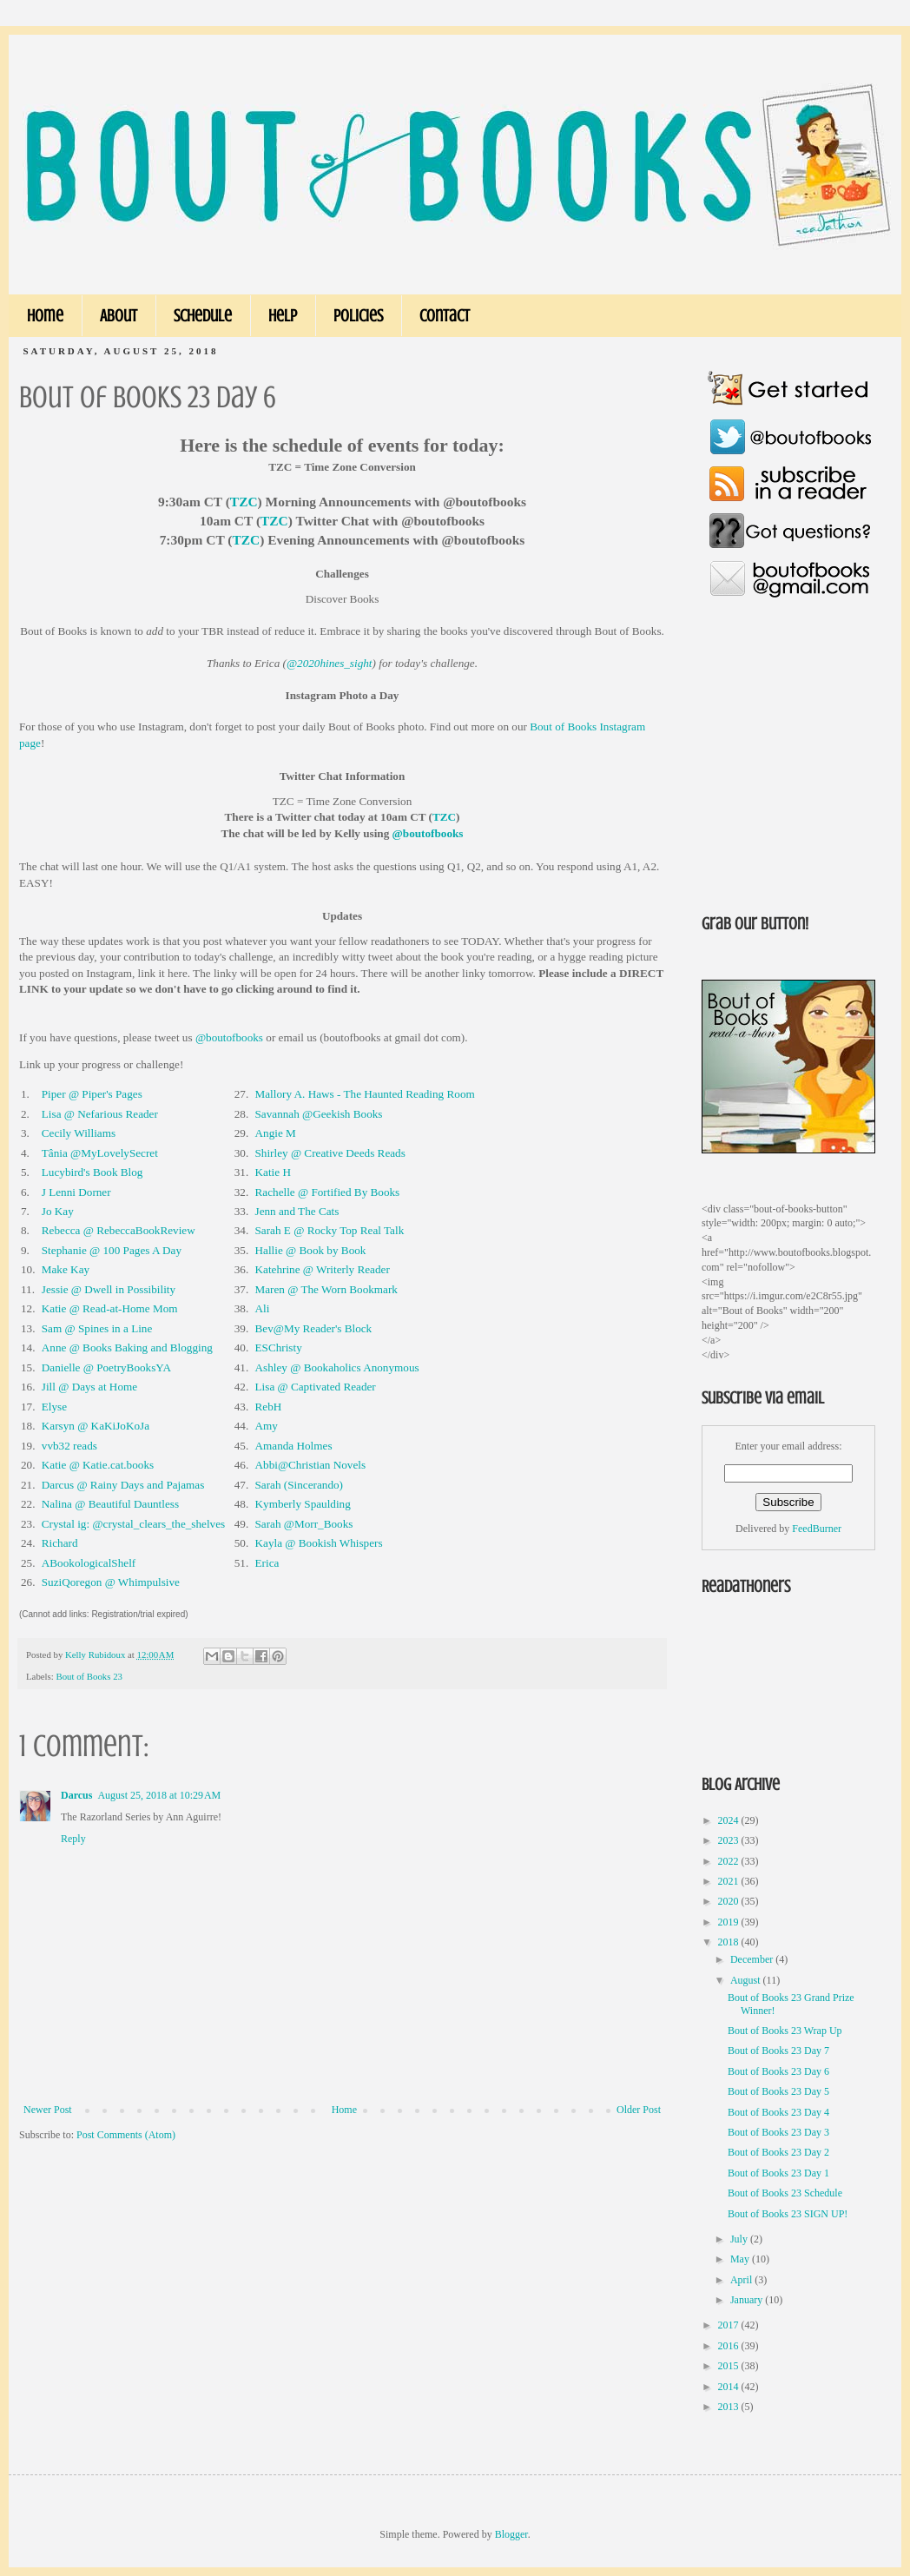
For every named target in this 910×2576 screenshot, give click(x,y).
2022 (730, 1861)
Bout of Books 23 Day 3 (778, 2132)
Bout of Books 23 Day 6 (778, 2071)
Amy (266, 1425)
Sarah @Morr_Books (304, 1523)
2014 (730, 2387)
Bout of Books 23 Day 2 (778, 2152)
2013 (730, 2407)
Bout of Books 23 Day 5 (778, 2091)
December (752, 1959)
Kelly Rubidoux (96, 1654)
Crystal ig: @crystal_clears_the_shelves (133, 1523)
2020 (730, 1901)
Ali (262, 1308)
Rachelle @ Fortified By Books (327, 1192)
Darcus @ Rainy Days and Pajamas (123, 1484)
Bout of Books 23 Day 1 (778, 2173)
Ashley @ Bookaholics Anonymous (337, 1367)
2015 (730, 2366)
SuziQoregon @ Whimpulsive (111, 1582)
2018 (730, 1942)
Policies (358, 316)
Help (282, 316)
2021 (730, 1881)
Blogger (511, 2534)
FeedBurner (816, 1528)
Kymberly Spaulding (303, 1503)
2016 (730, 2346)
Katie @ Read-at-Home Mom (110, 1308)
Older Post (639, 2110)
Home (45, 316)
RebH (268, 1406)
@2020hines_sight (330, 663)
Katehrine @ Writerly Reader (322, 1269)
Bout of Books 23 (89, 1676)
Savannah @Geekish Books (319, 1113)
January (747, 2300)
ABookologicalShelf (88, 1562)
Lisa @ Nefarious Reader (100, 1113)
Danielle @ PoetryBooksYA (106, 1367)
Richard (60, 1542)
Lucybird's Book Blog (92, 1172)
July (740, 2239)
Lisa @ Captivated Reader (315, 1386)
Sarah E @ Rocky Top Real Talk (330, 1230)
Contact (444, 316)
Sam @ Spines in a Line (97, 1328)
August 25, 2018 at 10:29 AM (159, 1795)
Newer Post (47, 2110)
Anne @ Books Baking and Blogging (127, 1347)
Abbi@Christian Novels (310, 1464)
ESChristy (278, 1347)
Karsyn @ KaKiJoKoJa (95, 1425)
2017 (730, 2325)
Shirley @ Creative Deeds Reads (330, 1152)
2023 (730, 1840)
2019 (730, 1922)
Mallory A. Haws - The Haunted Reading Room (365, 1093)
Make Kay (65, 1269)
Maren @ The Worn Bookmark (326, 1289)
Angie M (275, 1132)
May (741, 2259)
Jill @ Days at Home (89, 1386)
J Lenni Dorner (76, 1192)
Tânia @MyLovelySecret (100, 1152)
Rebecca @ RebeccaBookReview (118, 1230)
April (742, 2280)
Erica (267, 1562)
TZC (244, 501)
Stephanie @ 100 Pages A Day (111, 1250)
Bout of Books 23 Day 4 (778, 2112)
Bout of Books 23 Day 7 (778, 2050)
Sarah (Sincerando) (299, 1484)
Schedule (203, 316)
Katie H (273, 1172)
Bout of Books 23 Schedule (785, 2193)
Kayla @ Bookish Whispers (319, 1542)
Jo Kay (58, 1211)
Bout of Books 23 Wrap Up (785, 2030)
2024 (730, 1820)
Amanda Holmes (294, 1445)
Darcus (76, 1795)
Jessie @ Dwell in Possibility (108, 1289)
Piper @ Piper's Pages (92, 1093)
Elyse (54, 1406)
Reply (73, 1839)
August (746, 1980)
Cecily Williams (78, 1132)
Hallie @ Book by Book (310, 1250)
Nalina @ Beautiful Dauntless (110, 1503)
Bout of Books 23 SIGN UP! (787, 2214)
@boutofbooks (428, 833)
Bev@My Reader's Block (314, 1328)
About (118, 316)
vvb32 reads (69, 1445)
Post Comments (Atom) (125, 2135)
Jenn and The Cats (297, 1211)
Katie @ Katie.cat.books (98, 1464)
